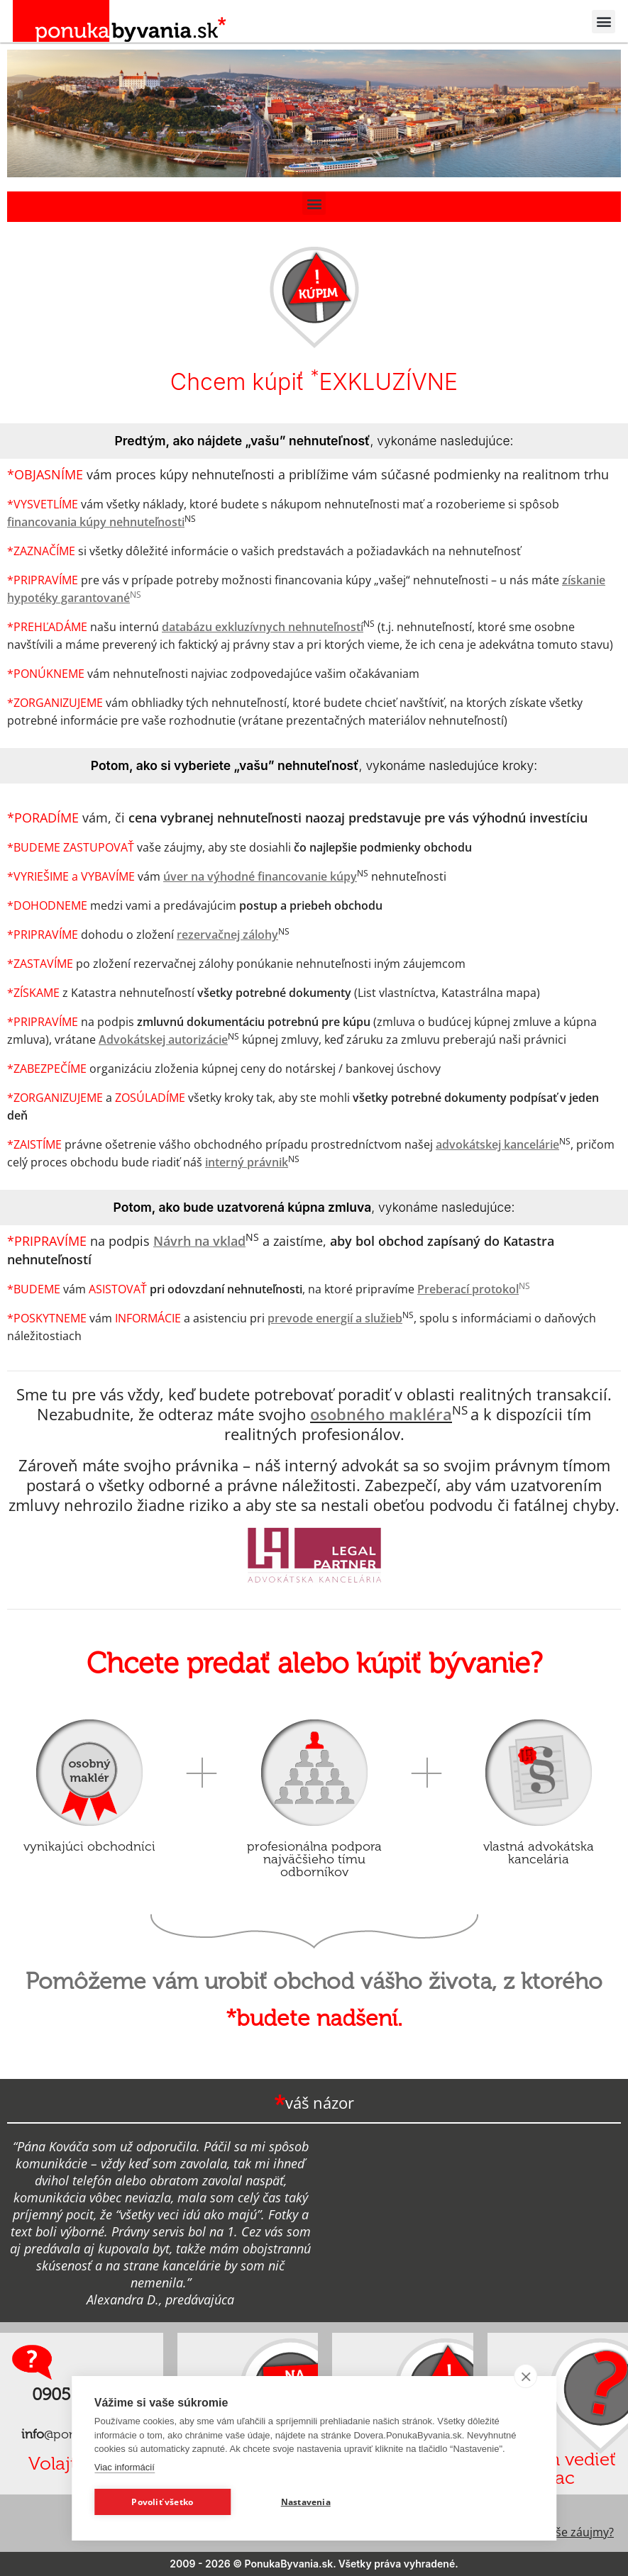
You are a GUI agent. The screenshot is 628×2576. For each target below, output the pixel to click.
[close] (525, 2376)
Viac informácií (124, 2467)
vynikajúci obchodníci (89, 1846)
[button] (603, 21)
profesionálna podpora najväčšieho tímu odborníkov (314, 1859)
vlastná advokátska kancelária (538, 1853)
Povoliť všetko (162, 2502)
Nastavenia (306, 2502)
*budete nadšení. (314, 2018)
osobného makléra (381, 1413)
